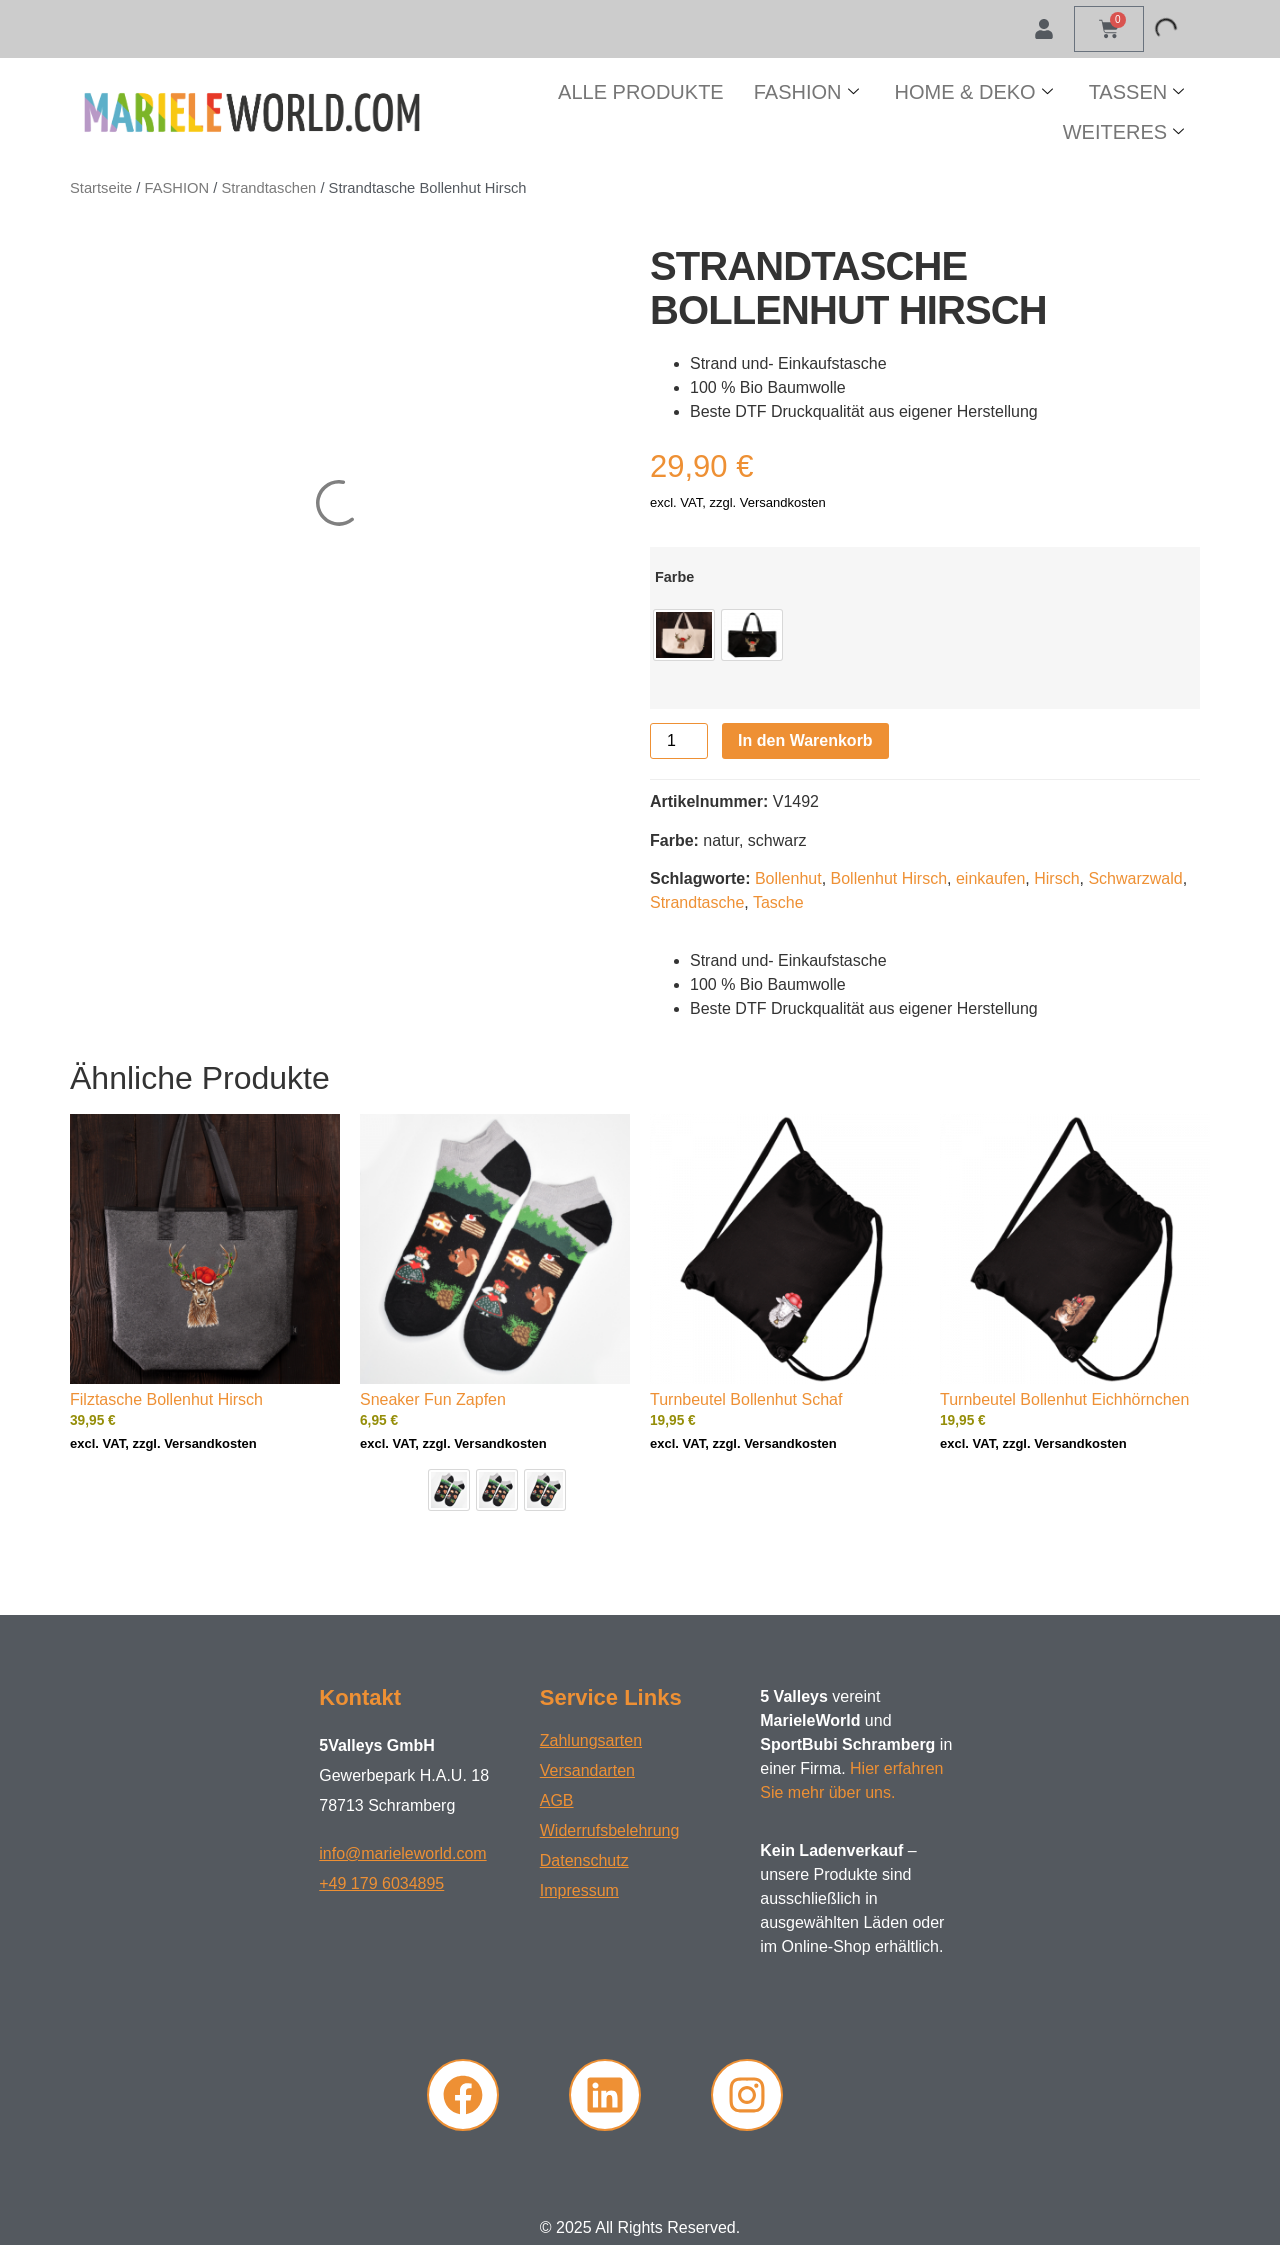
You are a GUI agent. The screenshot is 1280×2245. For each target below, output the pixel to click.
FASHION (806, 92)
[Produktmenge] (679, 741)
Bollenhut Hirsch (889, 878)
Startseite (101, 188)
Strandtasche (697, 902)
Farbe (674, 577)
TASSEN (1137, 92)
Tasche (778, 902)
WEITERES (1123, 132)
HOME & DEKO (974, 92)
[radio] (684, 635)
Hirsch (1056, 878)
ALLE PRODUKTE (641, 92)
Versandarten (587, 1770)
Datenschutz (584, 1860)
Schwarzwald (1135, 878)
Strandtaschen (268, 188)
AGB (557, 1800)
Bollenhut (788, 878)
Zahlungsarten (591, 1740)
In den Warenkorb (805, 740)
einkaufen (990, 878)
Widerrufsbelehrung (610, 1830)
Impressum (579, 1890)
